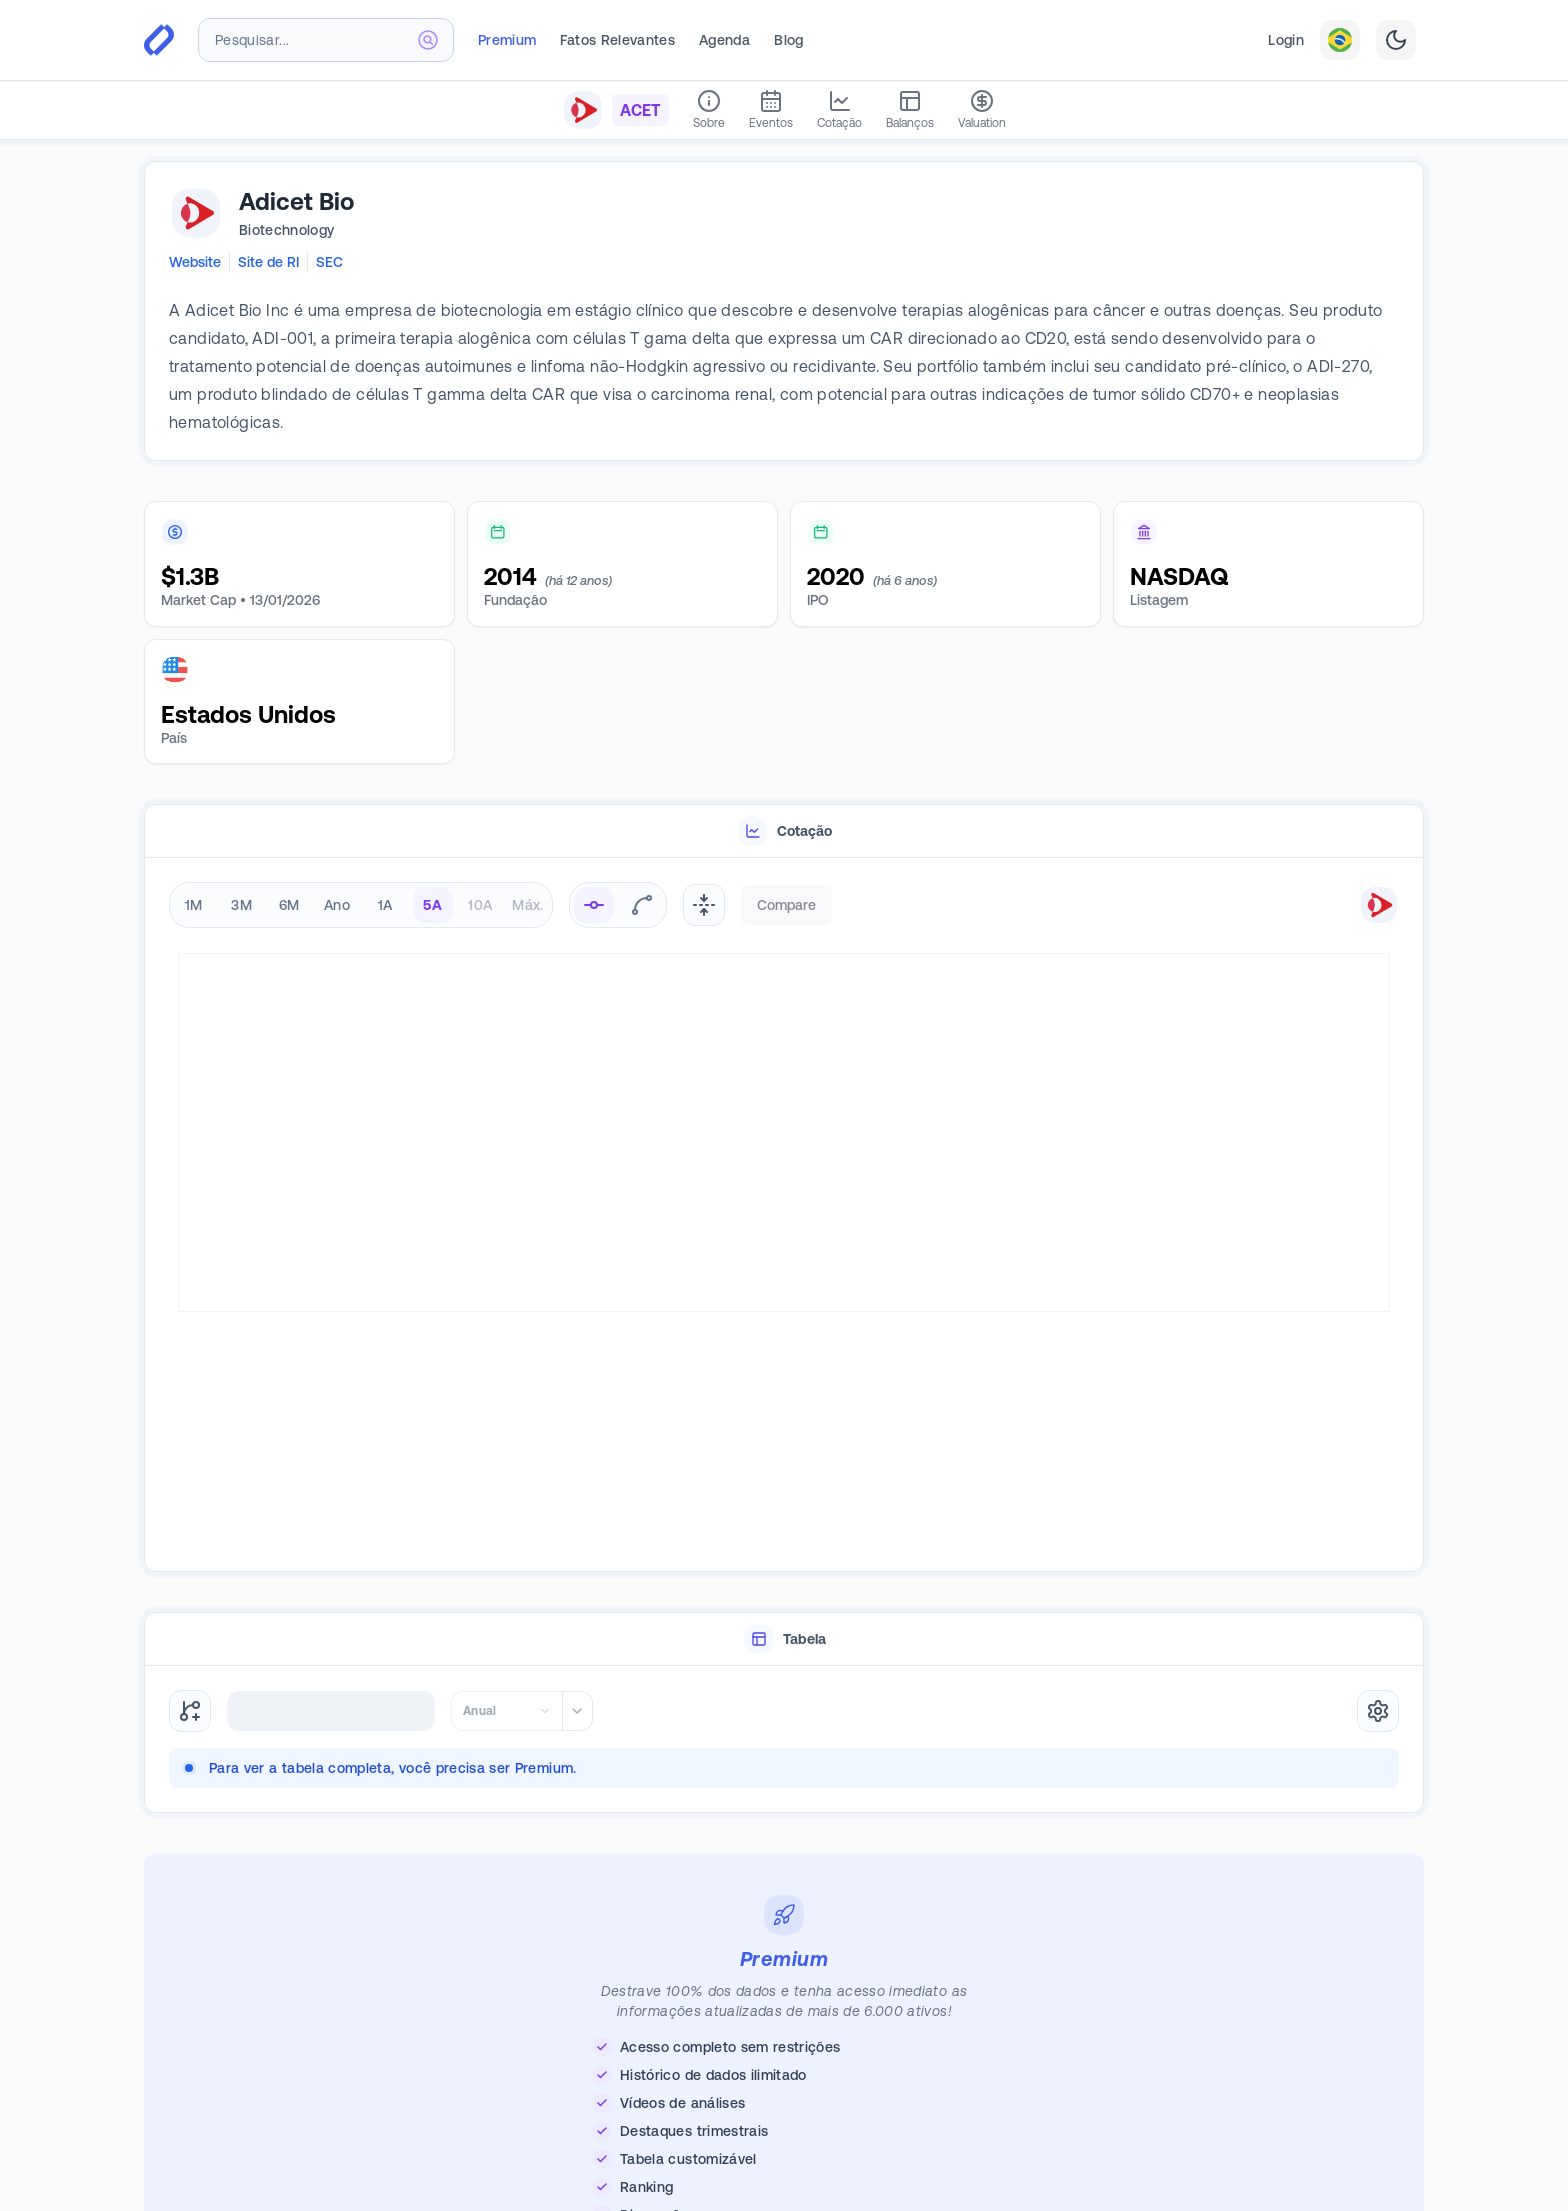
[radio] (594, 905)
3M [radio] (241, 905)
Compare (786, 905)
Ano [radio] (337, 905)
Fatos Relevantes (617, 40)
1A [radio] (385, 905)
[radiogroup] (361, 905)
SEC (329, 262)
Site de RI (268, 262)
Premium (507, 40)
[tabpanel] (784, 1215)
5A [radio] (432, 905)
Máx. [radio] (527, 905)
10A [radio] (480, 905)
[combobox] (326, 40)
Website (195, 262)
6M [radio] (289, 905)
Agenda (724, 40)
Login (1286, 40)
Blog (788, 40)
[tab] (784, 831)
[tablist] (784, 831)
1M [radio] (194, 905)
